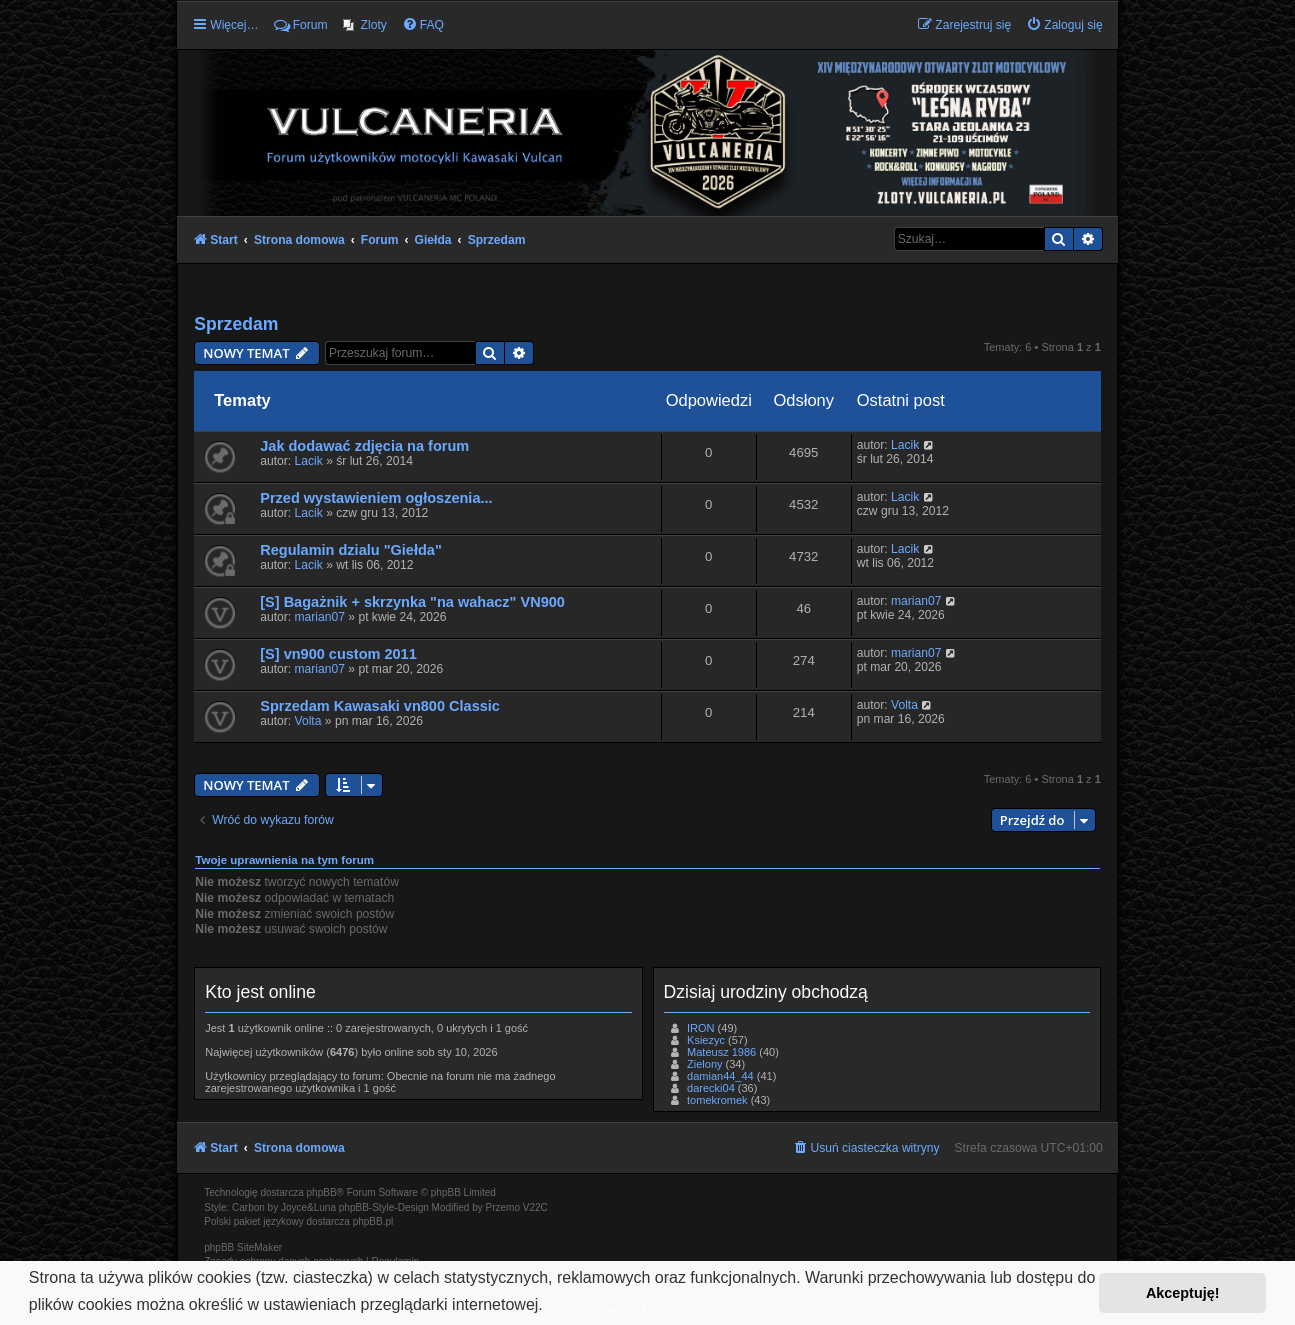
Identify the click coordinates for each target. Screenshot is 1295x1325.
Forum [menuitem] (301, 25)
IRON (701, 1028)
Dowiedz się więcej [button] (617, 1304)
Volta (308, 721)
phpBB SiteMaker (243, 1247)
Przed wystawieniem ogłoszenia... (376, 498)
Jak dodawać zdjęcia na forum (364, 446)
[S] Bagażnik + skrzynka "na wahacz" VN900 (412, 602)
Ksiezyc (706, 1040)
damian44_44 (720, 1076)
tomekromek (717, 1100)
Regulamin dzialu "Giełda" (351, 550)
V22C (535, 1207)
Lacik (309, 461)
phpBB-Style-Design (384, 1207)
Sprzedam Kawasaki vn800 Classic (380, 706)
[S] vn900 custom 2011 (338, 654)
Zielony (704, 1064)
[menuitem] (365, 25)
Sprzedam (236, 324)
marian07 (320, 617)
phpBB (322, 1192)
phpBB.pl (373, 1221)
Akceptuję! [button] (1183, 1293)
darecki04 (711, 1088)
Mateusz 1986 (721, 1052)
